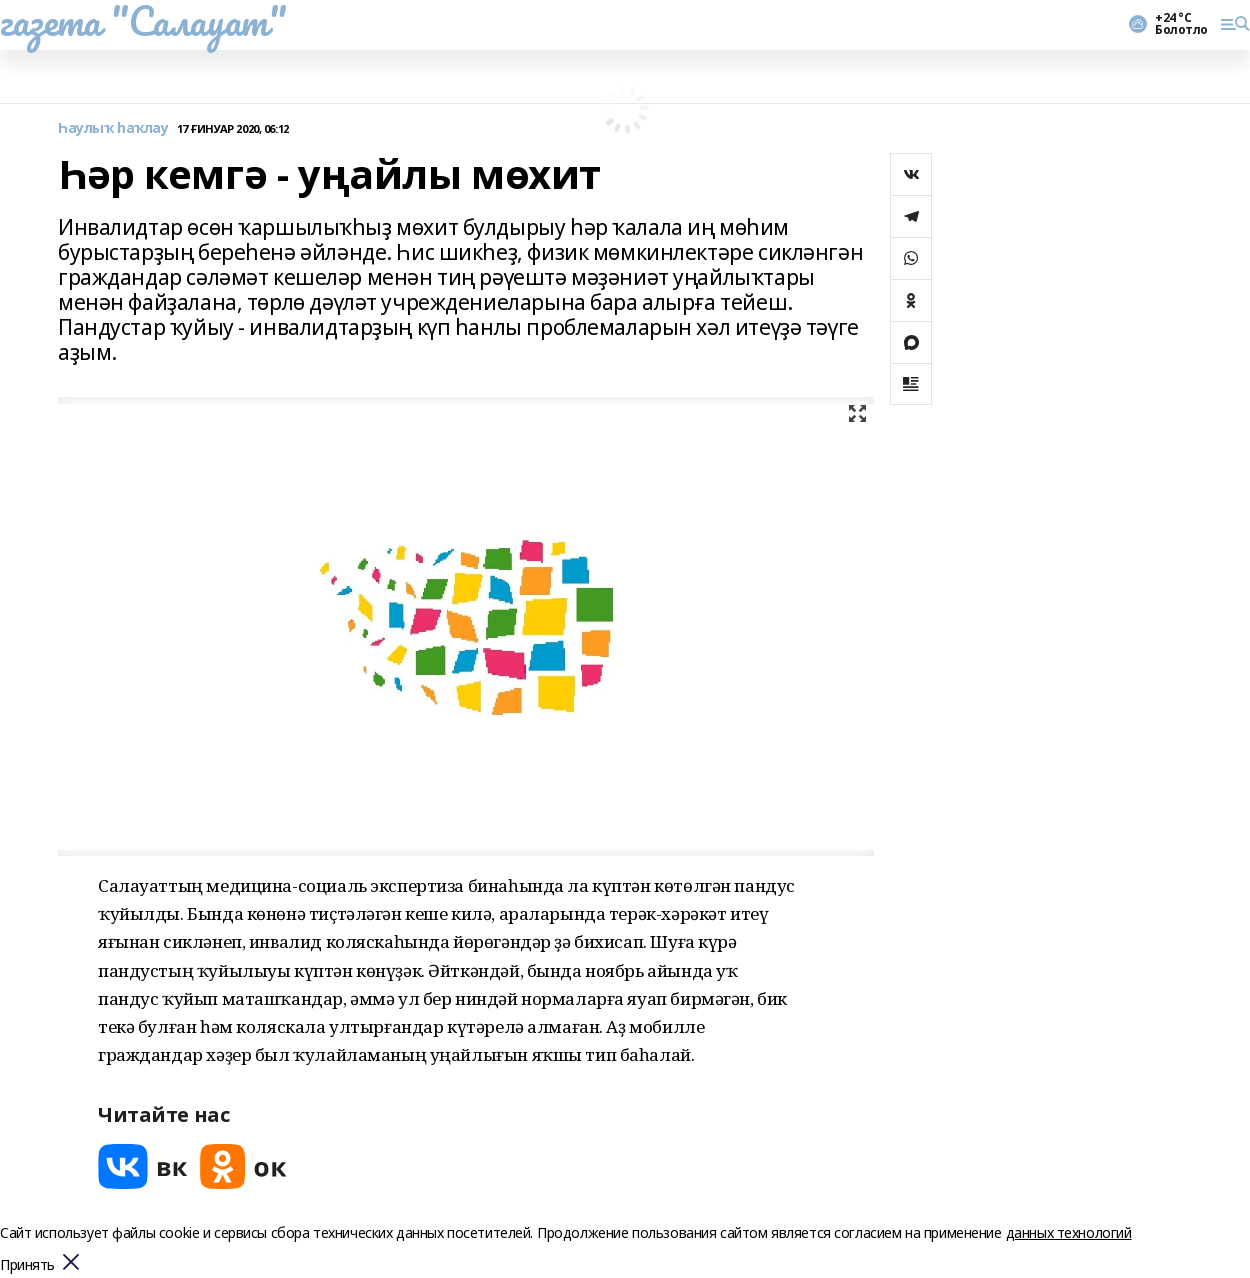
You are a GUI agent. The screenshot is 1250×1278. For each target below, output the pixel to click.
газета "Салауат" (143, 21)
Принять (27, 1265)
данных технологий (1069, 1232)
